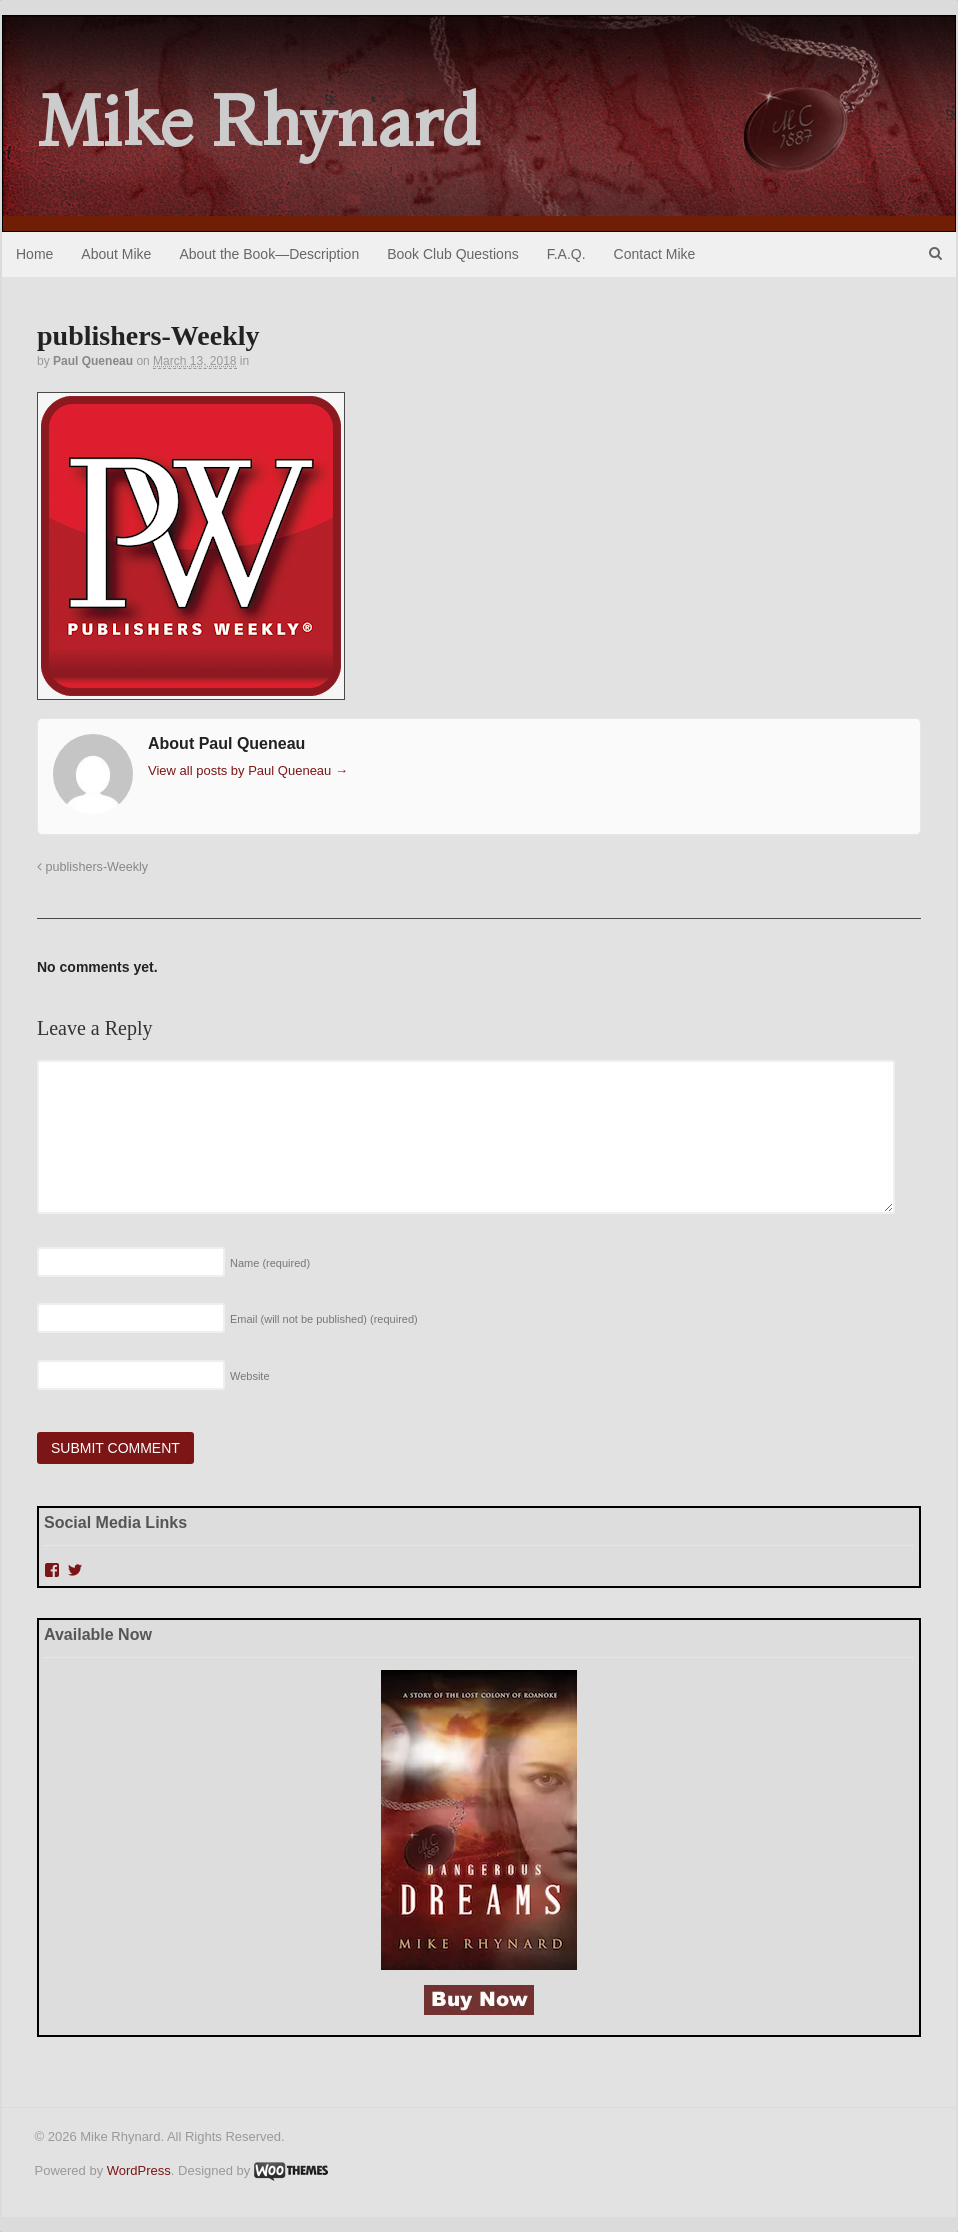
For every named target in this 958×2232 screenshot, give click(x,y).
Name (270, 1263)
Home (34, 254)
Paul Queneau (93, 361)
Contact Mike (655, 254)
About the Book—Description (269, 254)
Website (250, 1376)
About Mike (116, 254)
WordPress (139, 2170)
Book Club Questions (453, 254)
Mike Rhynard (259, 121)
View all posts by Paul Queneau (248, 770)
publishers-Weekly (92, 867)
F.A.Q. (566, 254)
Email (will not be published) (324, 1319)
